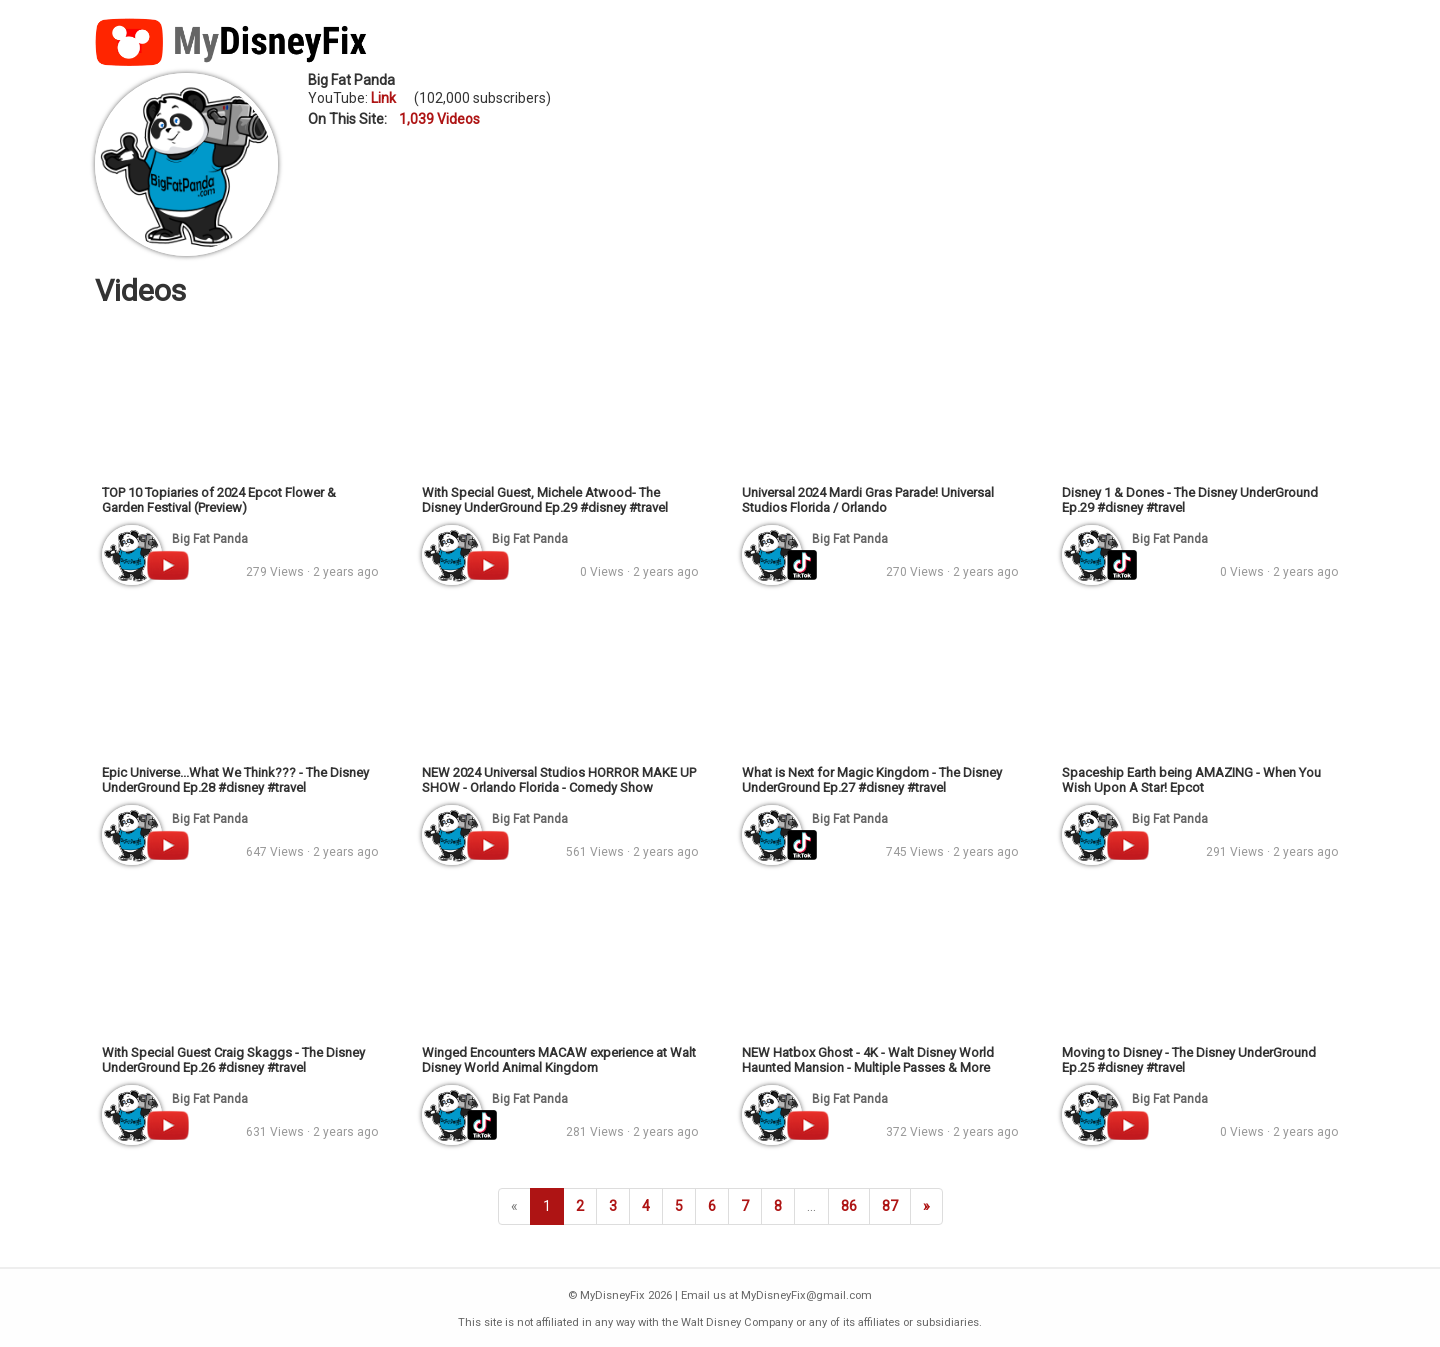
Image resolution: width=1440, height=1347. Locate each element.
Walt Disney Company (737, 1322)
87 (890, 1206)
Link (383, 98)
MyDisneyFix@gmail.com (806, 1295)
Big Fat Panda (351, 80)
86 (849, 1206)
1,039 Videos (439, 119)
